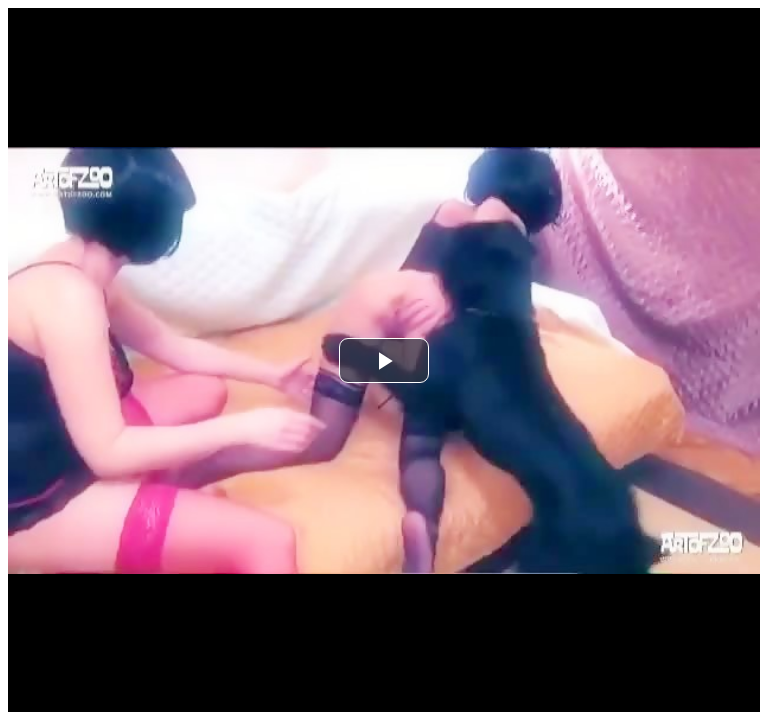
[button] (384, 360)
